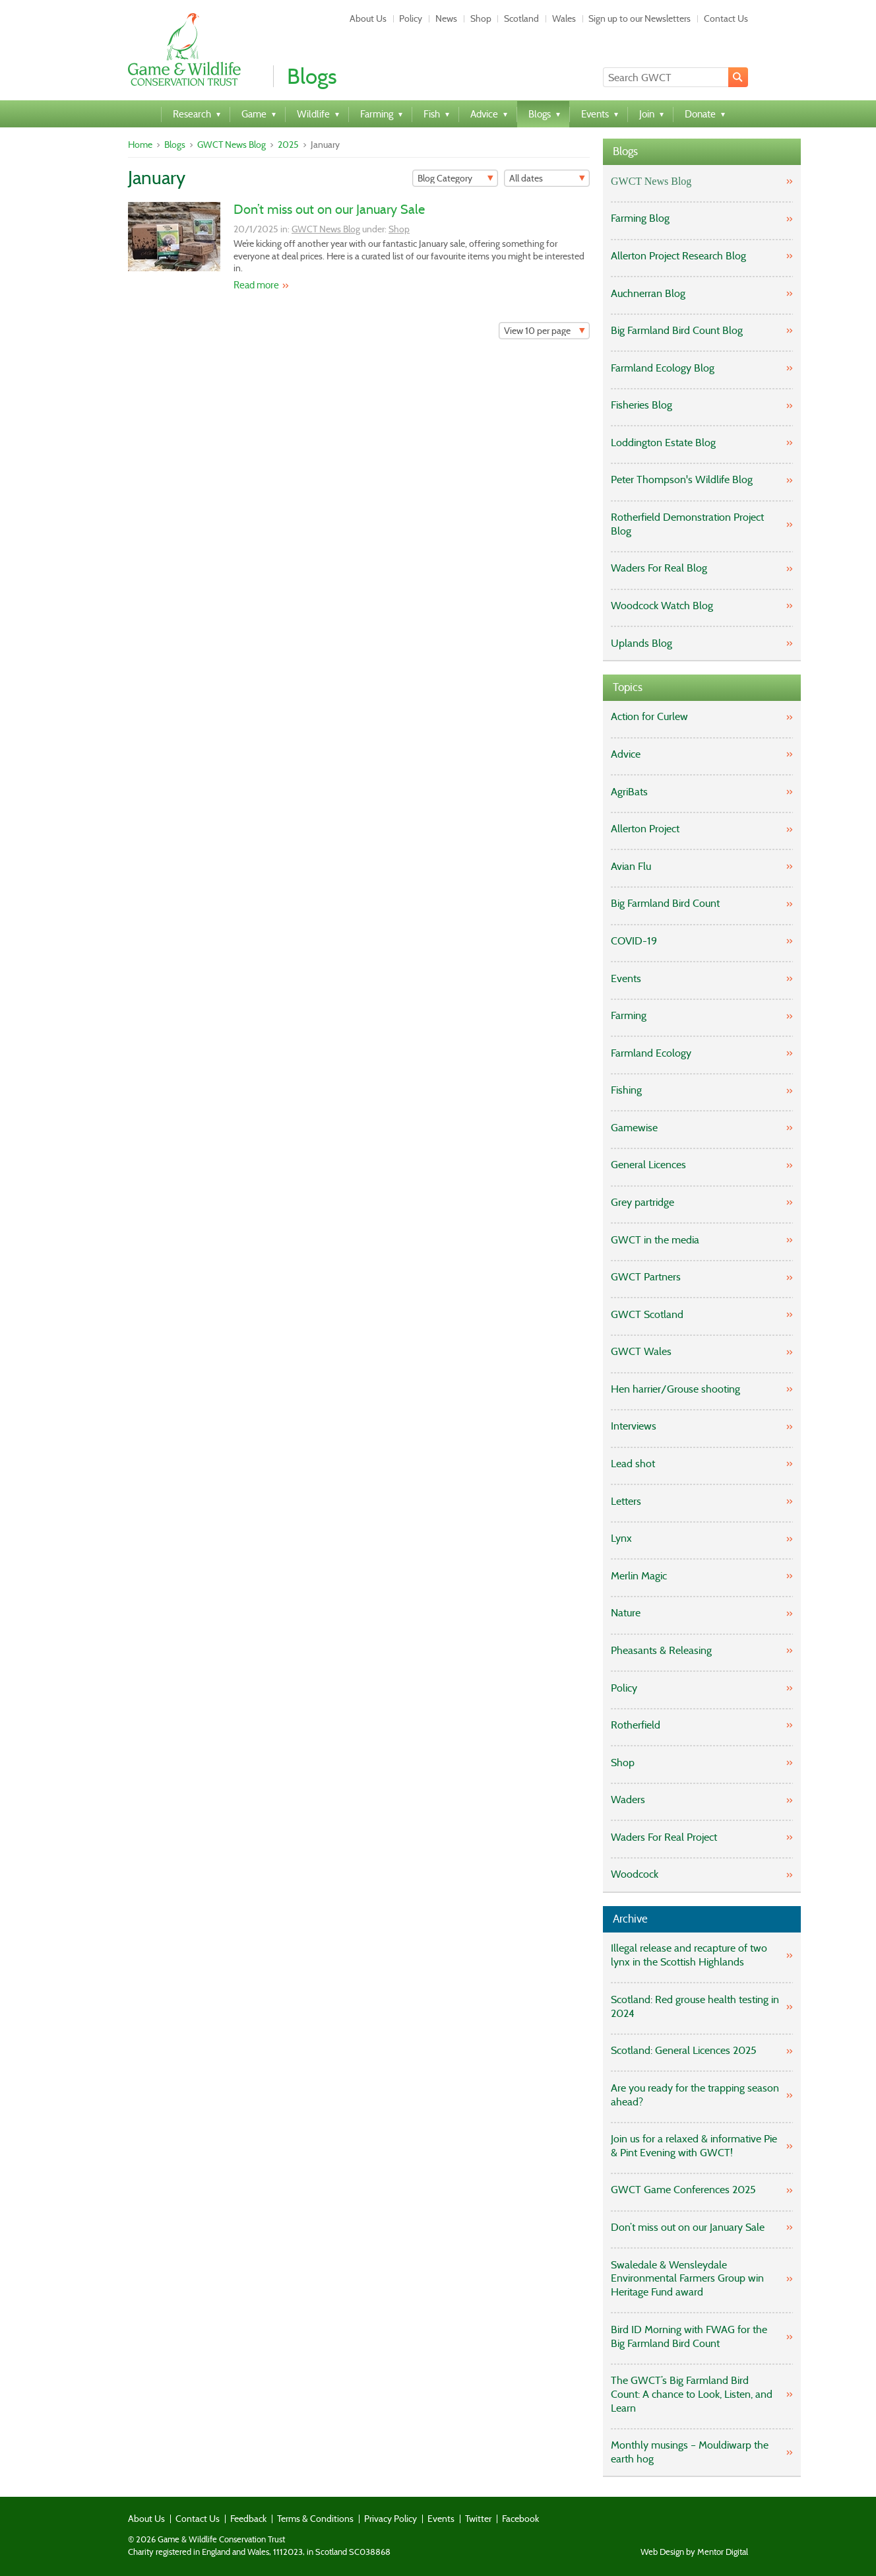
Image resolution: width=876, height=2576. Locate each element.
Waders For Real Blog (659, 568)
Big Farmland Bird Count (665, 903)
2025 (288, 144)
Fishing (626, 1090)
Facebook (520, 2519)
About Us (368, 18)
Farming (628, 1015)
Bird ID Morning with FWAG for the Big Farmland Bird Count (689, 2336)
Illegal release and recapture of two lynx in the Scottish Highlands (689, 1955)
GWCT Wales (641, 1351)
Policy (410, 18)
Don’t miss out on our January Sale (329, 209)
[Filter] (455, 178)
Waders (628, 1799)
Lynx (621, 1538)
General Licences (648, 1164)
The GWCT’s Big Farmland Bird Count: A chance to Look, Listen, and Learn (691, 2394)
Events (626, 978)
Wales (564, 18)
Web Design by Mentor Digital (694, 2552)
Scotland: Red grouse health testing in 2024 (695, 2006)
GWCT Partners (646, 1277)
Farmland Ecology (651, 1053)
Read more (256, 285)
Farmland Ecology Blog (662, 368)
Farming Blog (640, 218)
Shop (480, 18)
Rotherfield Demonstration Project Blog (687, 524)
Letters (626, 1501)
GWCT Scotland (647, 1314)
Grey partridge (642, 1202)
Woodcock (634, 1874)
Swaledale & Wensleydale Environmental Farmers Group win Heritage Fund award (687, 2279)
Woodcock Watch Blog (662, 605)
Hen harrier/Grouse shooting (675, 1389)
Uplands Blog (641, 643)
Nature (626, 1612)
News (446, 18)
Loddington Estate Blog (663, 442)
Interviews (633, 1426)
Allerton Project (645, 828)
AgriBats (629, 791)
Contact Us (726, 18)
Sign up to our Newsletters (639, 18)
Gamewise (634, 1127)
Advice (626, 754)
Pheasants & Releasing (661, 1650)
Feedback (248, 2519)
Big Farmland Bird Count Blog (677, 330)
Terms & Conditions (315, 2519)
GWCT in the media (655, 1240)
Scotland (521, 18)
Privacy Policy (390, 2519)
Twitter (478, 2519)
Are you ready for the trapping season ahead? (695, 2095)
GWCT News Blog (231, 144)
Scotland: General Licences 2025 (684, 2050)
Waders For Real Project (664, 1837)
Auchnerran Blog (648, 293)
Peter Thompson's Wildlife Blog (682, 479)
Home (140, 144)
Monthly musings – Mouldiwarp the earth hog (689, 2452)
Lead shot (633, 1463)
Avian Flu (631, 866)
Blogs (174, 144)
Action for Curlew (649, 716)
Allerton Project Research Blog (678, 255)
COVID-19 (634, 941)
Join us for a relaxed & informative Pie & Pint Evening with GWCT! (694, 2145)
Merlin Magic (639, 1575)
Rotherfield (635, 1725)
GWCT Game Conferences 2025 (683, 2189)
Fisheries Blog (641, 405)
